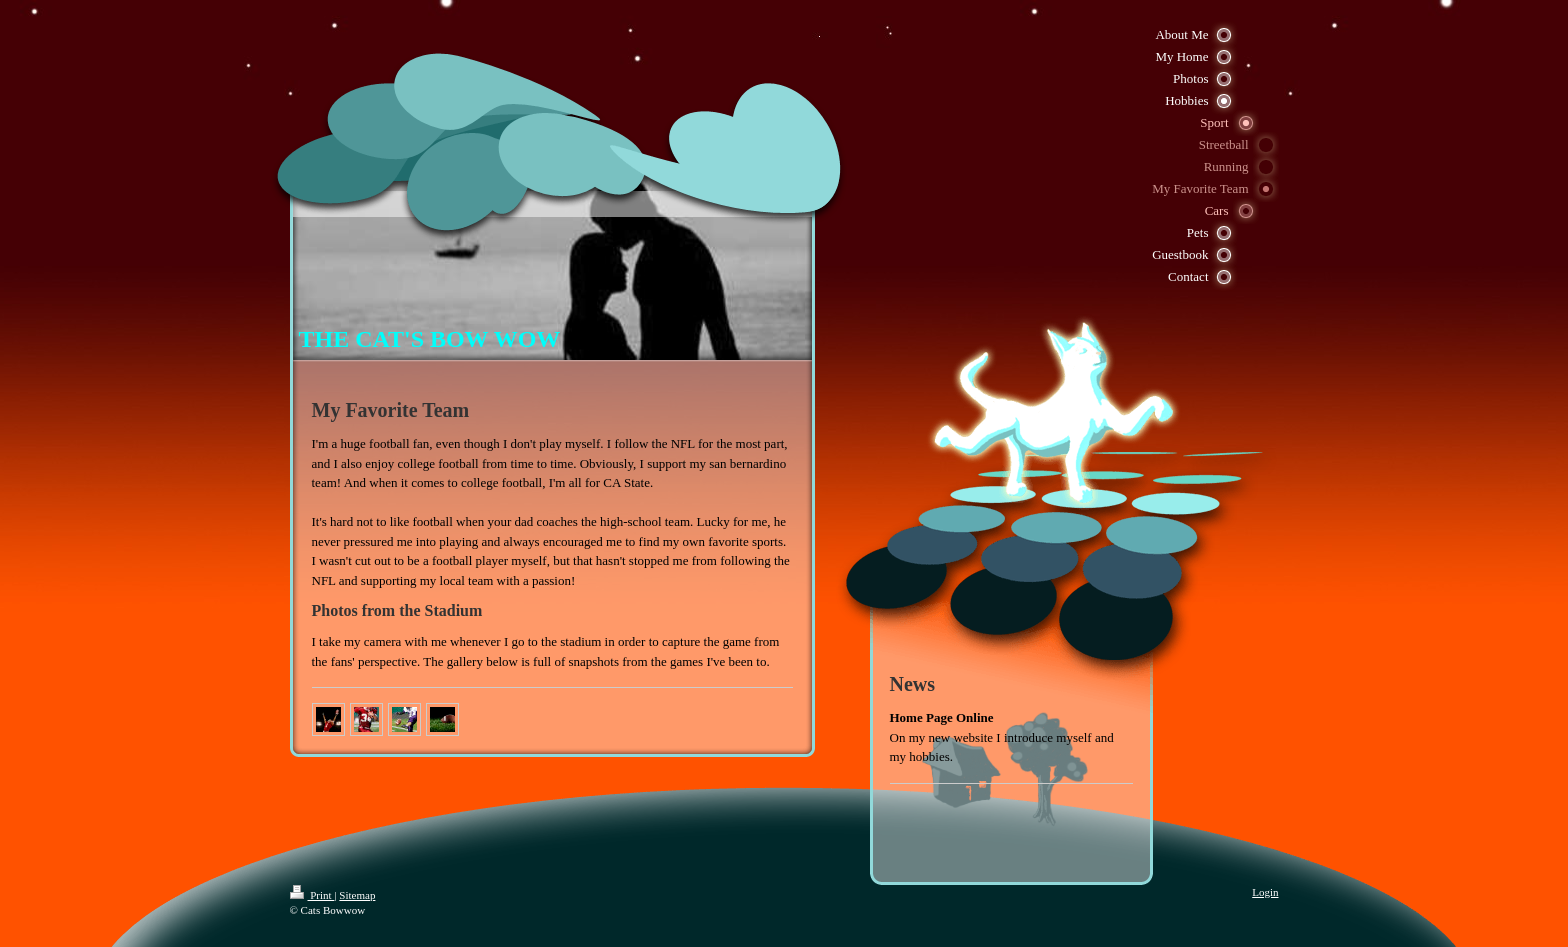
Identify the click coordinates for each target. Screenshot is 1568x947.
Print (312, 895)
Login (1265, 892)
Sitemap (357, 895)
